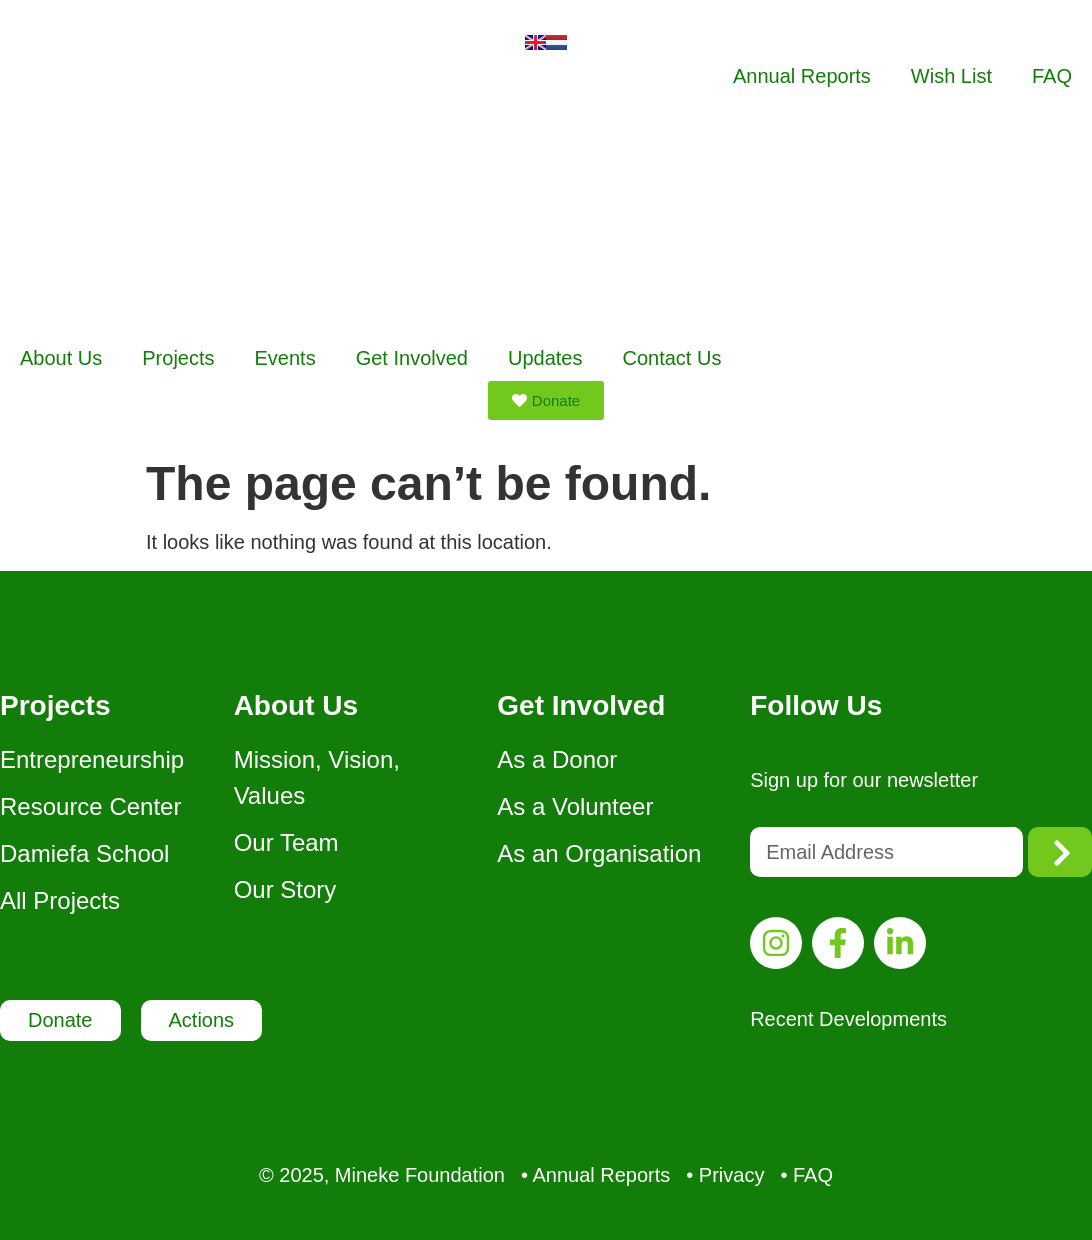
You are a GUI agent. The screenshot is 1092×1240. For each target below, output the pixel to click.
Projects (178, 358)
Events (285, 358)
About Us (61, 358)
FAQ (1052, 76)
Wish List (951, 76)
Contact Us (671, 358)
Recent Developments (848, 1019)
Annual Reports (802, 76)
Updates (545, 358)
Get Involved (412, 358)
